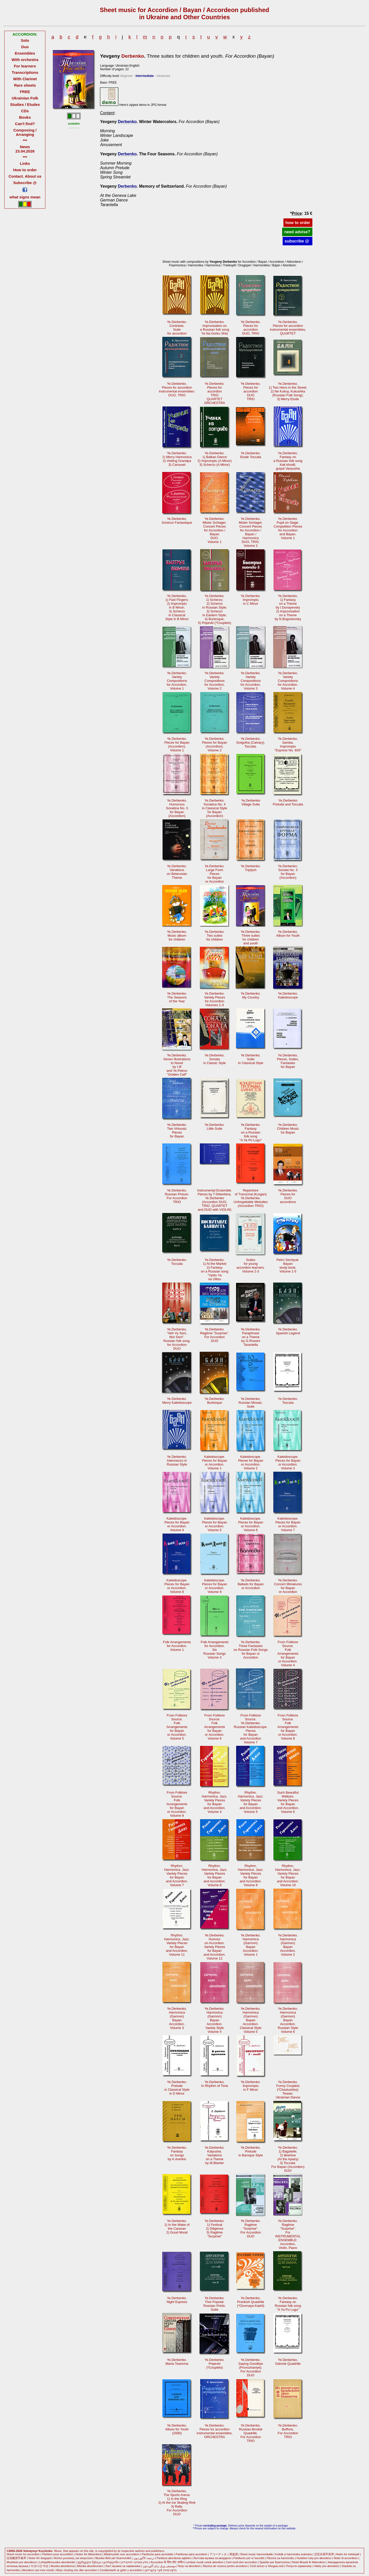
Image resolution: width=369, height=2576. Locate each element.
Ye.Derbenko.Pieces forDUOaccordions (288, 1196)
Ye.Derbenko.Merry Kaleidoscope (176, 1401)
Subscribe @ (25, 182)
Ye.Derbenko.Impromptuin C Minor (251, 599)
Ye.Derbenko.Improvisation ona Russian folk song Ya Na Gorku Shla (214, 327)
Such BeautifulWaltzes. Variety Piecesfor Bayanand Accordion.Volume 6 (288, 1802)
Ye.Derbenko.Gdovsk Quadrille (288, 2362)
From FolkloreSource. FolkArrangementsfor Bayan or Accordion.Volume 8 (288, 1726)
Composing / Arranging (25, 132)
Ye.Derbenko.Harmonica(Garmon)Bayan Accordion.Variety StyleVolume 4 (214, 2020)
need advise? (297, 232)
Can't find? (25, 124)
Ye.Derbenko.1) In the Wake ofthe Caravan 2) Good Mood (176, 2226)
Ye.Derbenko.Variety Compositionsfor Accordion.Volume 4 (288, 680)
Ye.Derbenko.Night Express (177, 2300)
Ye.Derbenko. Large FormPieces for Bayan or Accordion (214, 873)
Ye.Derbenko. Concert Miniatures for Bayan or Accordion (288, 1586)
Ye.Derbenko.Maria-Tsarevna (177, 2362)
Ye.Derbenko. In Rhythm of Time (214, 2084)
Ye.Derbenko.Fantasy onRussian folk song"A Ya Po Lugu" (288, 2303)
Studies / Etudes (25, 104)
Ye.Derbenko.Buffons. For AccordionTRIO (288, 2431)
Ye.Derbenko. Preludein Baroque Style (251, 2151)
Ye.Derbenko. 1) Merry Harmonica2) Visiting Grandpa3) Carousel (176, 459)
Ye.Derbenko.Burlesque (214, 1401)
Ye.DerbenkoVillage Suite (250, 802)
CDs (25, 111)
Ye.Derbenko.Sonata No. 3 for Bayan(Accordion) (288, 872)
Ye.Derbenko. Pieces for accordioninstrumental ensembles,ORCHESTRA (214, 2431)
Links (25, 163)
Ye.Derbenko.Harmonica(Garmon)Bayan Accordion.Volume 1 (251, 1944)
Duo (25, 47)
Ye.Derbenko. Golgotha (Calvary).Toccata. (250, 742)
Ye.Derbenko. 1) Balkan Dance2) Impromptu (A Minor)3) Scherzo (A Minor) (215, 459)
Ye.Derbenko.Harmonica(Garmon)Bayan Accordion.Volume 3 (177, 2018)
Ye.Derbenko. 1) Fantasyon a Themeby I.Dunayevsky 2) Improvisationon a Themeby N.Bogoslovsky (288, 607)
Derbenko (132, 56)
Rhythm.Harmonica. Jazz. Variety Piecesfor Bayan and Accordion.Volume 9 (250, 1875)
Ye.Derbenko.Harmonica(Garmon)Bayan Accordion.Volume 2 (288, 1944)
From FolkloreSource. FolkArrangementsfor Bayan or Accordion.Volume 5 (177, 1726)
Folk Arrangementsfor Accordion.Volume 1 (177, 1646)
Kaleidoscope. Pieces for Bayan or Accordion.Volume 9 (214, 1586)
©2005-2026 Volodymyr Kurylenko (29, 2550)
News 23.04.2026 (25, 149)
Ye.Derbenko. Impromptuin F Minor (251, 2086)
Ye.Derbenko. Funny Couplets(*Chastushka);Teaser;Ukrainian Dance (288, 2089)
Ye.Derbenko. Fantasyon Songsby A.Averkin (177, 2153)
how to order (297, 222)
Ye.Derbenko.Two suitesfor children (214, 935)
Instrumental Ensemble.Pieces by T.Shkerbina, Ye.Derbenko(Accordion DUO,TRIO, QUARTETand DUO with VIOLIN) (214, 1199)
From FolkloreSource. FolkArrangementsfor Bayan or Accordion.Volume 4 (288, 1653)
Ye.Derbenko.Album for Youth (288, 933)
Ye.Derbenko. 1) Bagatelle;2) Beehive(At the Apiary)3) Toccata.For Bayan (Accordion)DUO (288, 2159)
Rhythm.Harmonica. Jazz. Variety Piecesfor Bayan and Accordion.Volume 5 (250, 1802)
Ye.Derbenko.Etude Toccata (250, 455)
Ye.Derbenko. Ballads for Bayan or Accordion (251, 1584)
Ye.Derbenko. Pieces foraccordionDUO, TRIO (251, 327)
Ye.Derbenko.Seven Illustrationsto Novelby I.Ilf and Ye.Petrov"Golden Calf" (176, 1064)
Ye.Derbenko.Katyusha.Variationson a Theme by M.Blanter (214, 2155)
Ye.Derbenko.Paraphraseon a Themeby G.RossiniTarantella (251, 1337)
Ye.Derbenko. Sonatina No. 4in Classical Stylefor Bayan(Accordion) (214, 808)
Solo (25, 40)
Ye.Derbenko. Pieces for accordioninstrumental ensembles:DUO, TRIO (177, 389)
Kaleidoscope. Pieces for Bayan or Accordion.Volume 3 (288, 1462)
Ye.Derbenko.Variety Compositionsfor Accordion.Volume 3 (251, 680)
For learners (25, 66)
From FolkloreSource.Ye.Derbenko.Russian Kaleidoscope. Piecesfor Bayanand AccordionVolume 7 (251, 1728)
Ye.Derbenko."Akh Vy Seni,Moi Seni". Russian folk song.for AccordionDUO (176, 1338)
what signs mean (24, 197)
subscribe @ (297, 241)
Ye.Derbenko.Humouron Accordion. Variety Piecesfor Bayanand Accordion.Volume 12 (214, 1946)
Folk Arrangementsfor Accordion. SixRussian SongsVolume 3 (215, 1649)
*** (25, 140)
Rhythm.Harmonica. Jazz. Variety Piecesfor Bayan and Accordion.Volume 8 (214, 1875)
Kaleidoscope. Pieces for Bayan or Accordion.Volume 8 (176, 1586)
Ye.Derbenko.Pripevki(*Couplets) (214, 2363)
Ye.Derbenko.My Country (251, 995)
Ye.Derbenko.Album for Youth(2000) (177, 2429)
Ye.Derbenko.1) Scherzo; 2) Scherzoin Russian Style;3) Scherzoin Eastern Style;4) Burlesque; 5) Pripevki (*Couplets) (214, 609)
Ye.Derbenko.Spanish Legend (288, 1331)
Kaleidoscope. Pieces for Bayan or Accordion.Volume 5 (214, 1524)
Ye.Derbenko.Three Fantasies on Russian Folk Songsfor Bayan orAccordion (251, 1649)
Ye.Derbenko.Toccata (177, 1262)
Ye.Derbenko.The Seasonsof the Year (177, 997)
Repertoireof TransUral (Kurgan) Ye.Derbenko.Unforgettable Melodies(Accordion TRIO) (251, 1198)
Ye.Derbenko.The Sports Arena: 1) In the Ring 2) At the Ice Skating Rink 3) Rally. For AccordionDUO (177, 2502)
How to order (25, 170)
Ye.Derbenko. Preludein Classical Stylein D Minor (176, 2087)
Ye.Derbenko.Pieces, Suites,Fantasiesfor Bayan (288, 1061)
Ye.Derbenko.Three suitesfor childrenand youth (251, 937)
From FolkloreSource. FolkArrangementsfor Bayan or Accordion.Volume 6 (214, 1726)
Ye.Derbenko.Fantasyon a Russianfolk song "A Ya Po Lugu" (251, 1132)
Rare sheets (25, 85)
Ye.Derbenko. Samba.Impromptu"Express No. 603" (287, 744)
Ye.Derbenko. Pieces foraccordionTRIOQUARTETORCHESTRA (214, 393)
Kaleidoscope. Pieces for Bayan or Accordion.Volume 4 (176, 1524)
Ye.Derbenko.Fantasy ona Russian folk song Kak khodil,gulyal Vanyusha (287, 460)
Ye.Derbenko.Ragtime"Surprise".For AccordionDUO (250, 2228)
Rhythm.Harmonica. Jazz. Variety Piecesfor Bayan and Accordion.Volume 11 (177, 1944)
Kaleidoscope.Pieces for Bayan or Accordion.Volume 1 (214, 1462)
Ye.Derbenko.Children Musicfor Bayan (288, 1128)
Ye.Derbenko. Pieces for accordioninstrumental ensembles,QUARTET (288, 327)
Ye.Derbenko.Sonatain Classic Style (214, 1059)
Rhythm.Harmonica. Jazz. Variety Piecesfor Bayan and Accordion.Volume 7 (177, 1875)
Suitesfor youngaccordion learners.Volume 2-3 (251, 1265)
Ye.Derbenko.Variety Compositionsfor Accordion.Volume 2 (214, 680)
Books (25, 117)
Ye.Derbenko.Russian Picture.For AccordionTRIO (177, 1196)
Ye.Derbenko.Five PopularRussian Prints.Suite (214, 2303)
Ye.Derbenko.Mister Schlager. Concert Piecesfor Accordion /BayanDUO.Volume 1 (215, 530)
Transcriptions (25, 72)
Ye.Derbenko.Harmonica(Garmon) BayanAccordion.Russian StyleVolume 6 (288, 2020)
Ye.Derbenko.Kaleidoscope (288, 995)
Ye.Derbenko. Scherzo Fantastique (177, 520)
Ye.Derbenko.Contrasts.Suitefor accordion (177, 327)
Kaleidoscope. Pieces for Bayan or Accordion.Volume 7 (288, 1524)
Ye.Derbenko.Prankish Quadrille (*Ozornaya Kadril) (250, 2302)
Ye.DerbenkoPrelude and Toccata (288, 802)
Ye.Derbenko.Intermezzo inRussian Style (177, 1460)
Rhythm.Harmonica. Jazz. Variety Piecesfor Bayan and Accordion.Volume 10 (288, 1875)
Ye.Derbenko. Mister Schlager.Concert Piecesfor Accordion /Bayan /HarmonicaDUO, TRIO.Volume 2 (251, 532)
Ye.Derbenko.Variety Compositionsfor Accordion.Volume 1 (177, 680)
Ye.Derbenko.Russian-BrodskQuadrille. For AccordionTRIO (250, 2433)
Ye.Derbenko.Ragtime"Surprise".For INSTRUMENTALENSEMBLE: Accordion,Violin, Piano (288, 2234)
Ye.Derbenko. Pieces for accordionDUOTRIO (251, 391)
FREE (25, 91)
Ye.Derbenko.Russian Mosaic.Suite (251, 1402)
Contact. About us (24, 176)
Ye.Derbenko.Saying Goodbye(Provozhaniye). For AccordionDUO (250, 2367)
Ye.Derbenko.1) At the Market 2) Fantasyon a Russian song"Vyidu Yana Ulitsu (214, 1269)
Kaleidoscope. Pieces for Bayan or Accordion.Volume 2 (250, 1462)
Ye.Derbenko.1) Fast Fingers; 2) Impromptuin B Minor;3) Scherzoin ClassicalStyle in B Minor (177, 607)
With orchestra (25, 59)
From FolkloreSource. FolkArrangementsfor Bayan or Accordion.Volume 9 (177, 1804)
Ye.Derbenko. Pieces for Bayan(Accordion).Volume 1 (176, 744)
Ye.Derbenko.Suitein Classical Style (250, 1059)
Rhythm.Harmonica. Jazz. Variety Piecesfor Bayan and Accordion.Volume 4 (214, 1802)
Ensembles (25, 53)
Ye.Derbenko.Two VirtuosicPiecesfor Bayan (177, 1130)
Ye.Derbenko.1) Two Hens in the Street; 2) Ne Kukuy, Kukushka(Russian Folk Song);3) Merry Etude (288, 391)
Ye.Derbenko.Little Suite (214, 1126)
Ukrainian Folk (25, 98)
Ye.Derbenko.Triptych (251, 868)
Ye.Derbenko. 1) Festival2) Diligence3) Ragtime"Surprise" (214, 2228)
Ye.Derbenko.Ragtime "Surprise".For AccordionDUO (214, 1335)
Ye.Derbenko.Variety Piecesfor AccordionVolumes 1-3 (214, 999)
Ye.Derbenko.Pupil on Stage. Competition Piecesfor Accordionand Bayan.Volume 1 (288, 528)
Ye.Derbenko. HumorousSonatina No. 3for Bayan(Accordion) (177, 808)
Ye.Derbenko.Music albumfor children (177, 935)
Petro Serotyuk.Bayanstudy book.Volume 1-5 (287, 1265)
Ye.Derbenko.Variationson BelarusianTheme (177, 872)
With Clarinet (25, 79)
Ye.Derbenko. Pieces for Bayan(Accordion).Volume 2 (214, 744)
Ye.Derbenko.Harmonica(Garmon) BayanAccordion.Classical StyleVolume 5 (250, 2020)
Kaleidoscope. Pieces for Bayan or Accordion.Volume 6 (250, 1524)
